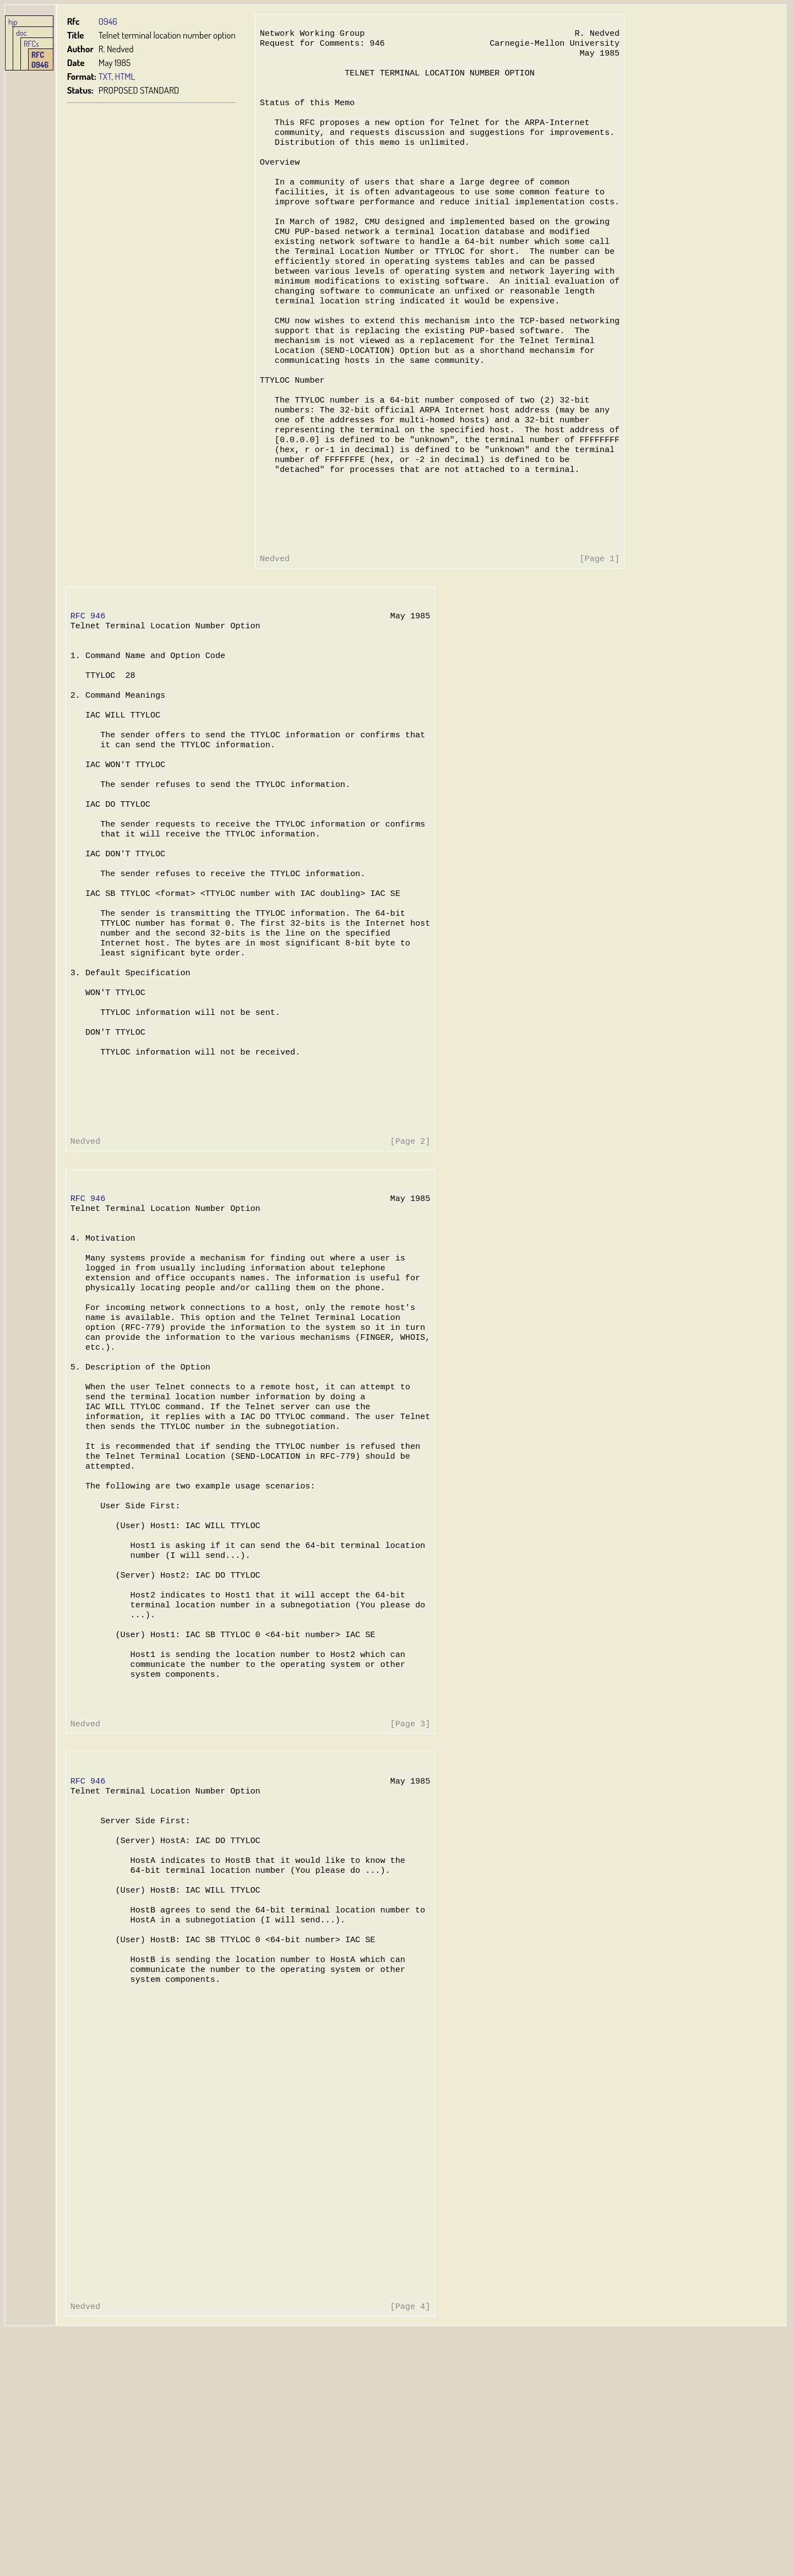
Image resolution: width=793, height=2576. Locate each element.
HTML (125, 76)
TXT (105, 76)
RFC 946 (87, 679)
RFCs (31, 43)
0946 (108, 21)
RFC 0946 (39, 59)
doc (21, 32)
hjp (13, 21)
